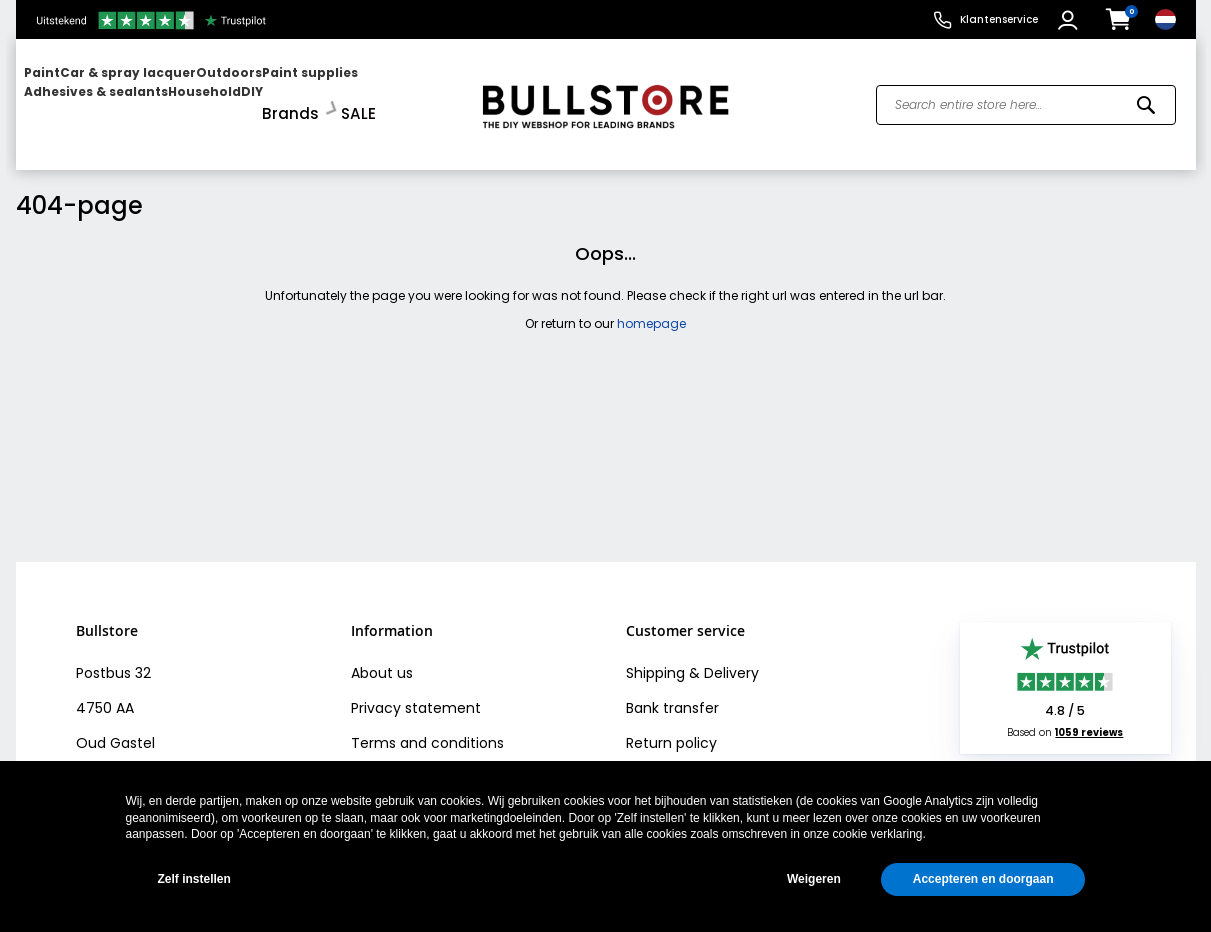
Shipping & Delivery (692, 656)
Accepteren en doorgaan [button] (983, 879)
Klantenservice (999, 19)
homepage (651, 306)
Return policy (671, 726)
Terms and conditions (427, 726)
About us (382, 656)
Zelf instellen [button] (194, 879)
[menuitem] (101, 95)
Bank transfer (672, 691)
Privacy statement (416, 691)
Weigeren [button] (814, 879)
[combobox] (1026, 96)
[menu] (239, 95)
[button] (1070, 20)
